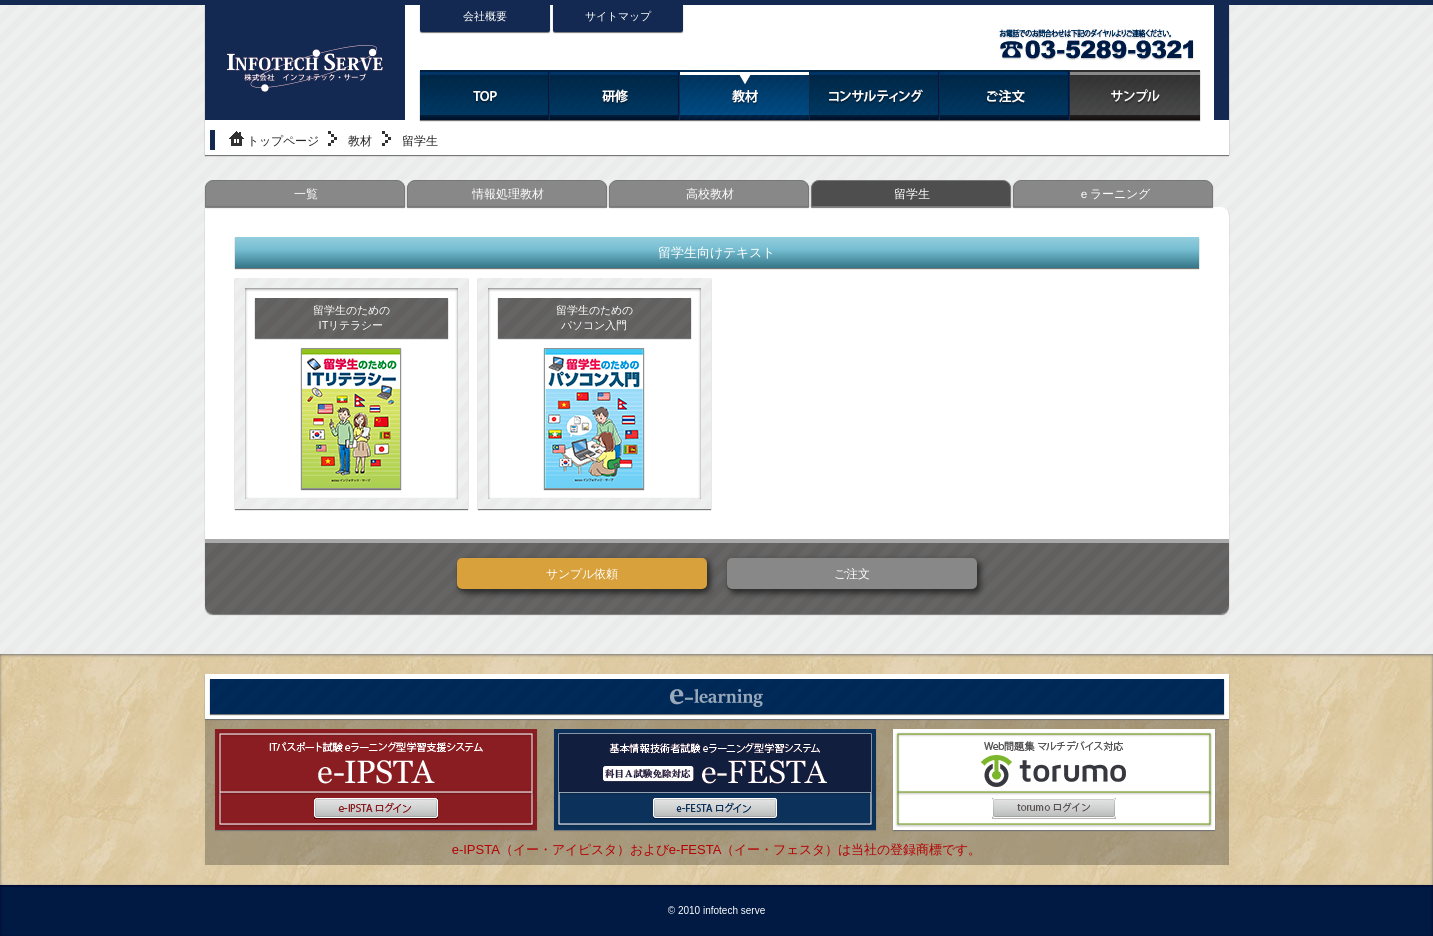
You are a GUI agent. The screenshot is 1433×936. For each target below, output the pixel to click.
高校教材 (710, 194)
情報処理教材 (508, 194)
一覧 (306, 194)
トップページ (283, 141)
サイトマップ (618, 16)
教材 (360, 141)
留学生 (912, 194)
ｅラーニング (1114, 194)
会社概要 (485, 16)
